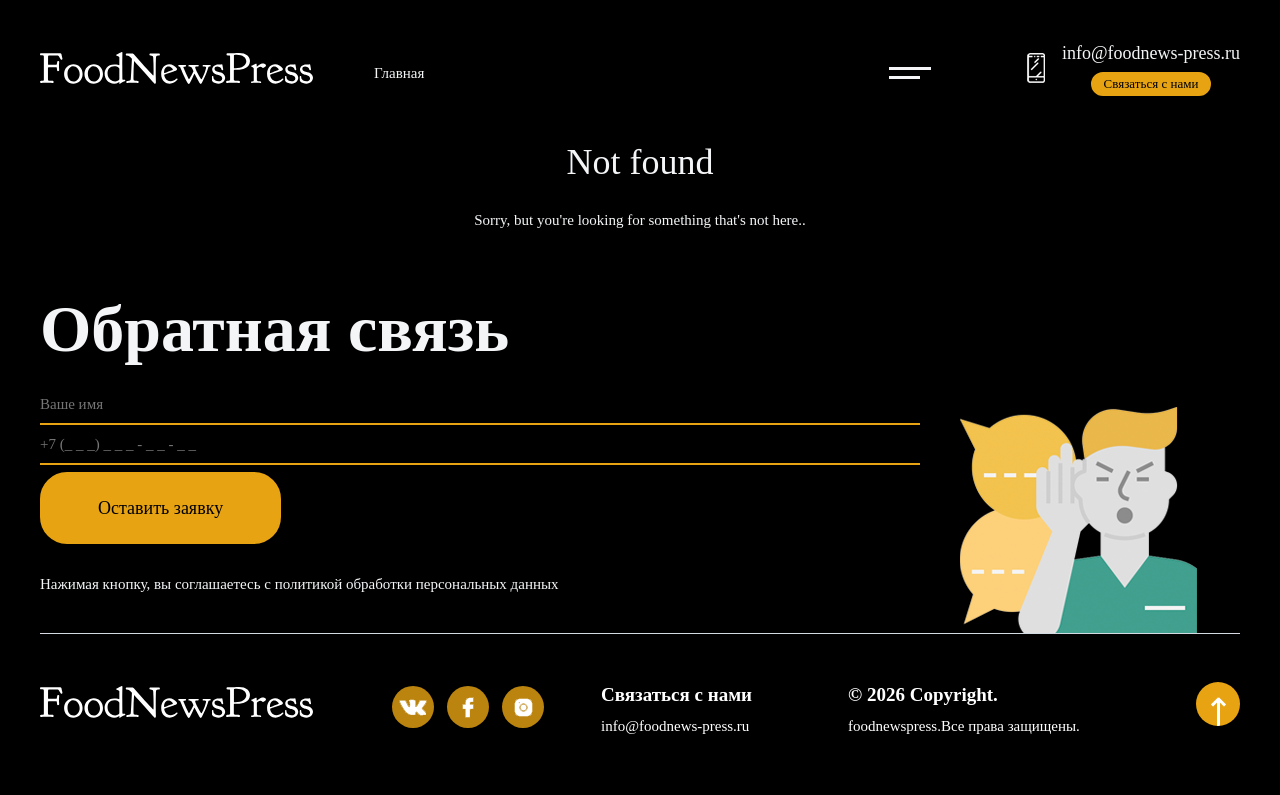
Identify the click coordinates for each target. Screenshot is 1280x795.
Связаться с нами (1151, 83)
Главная (399, 73)
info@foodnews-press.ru (1151, 53)
